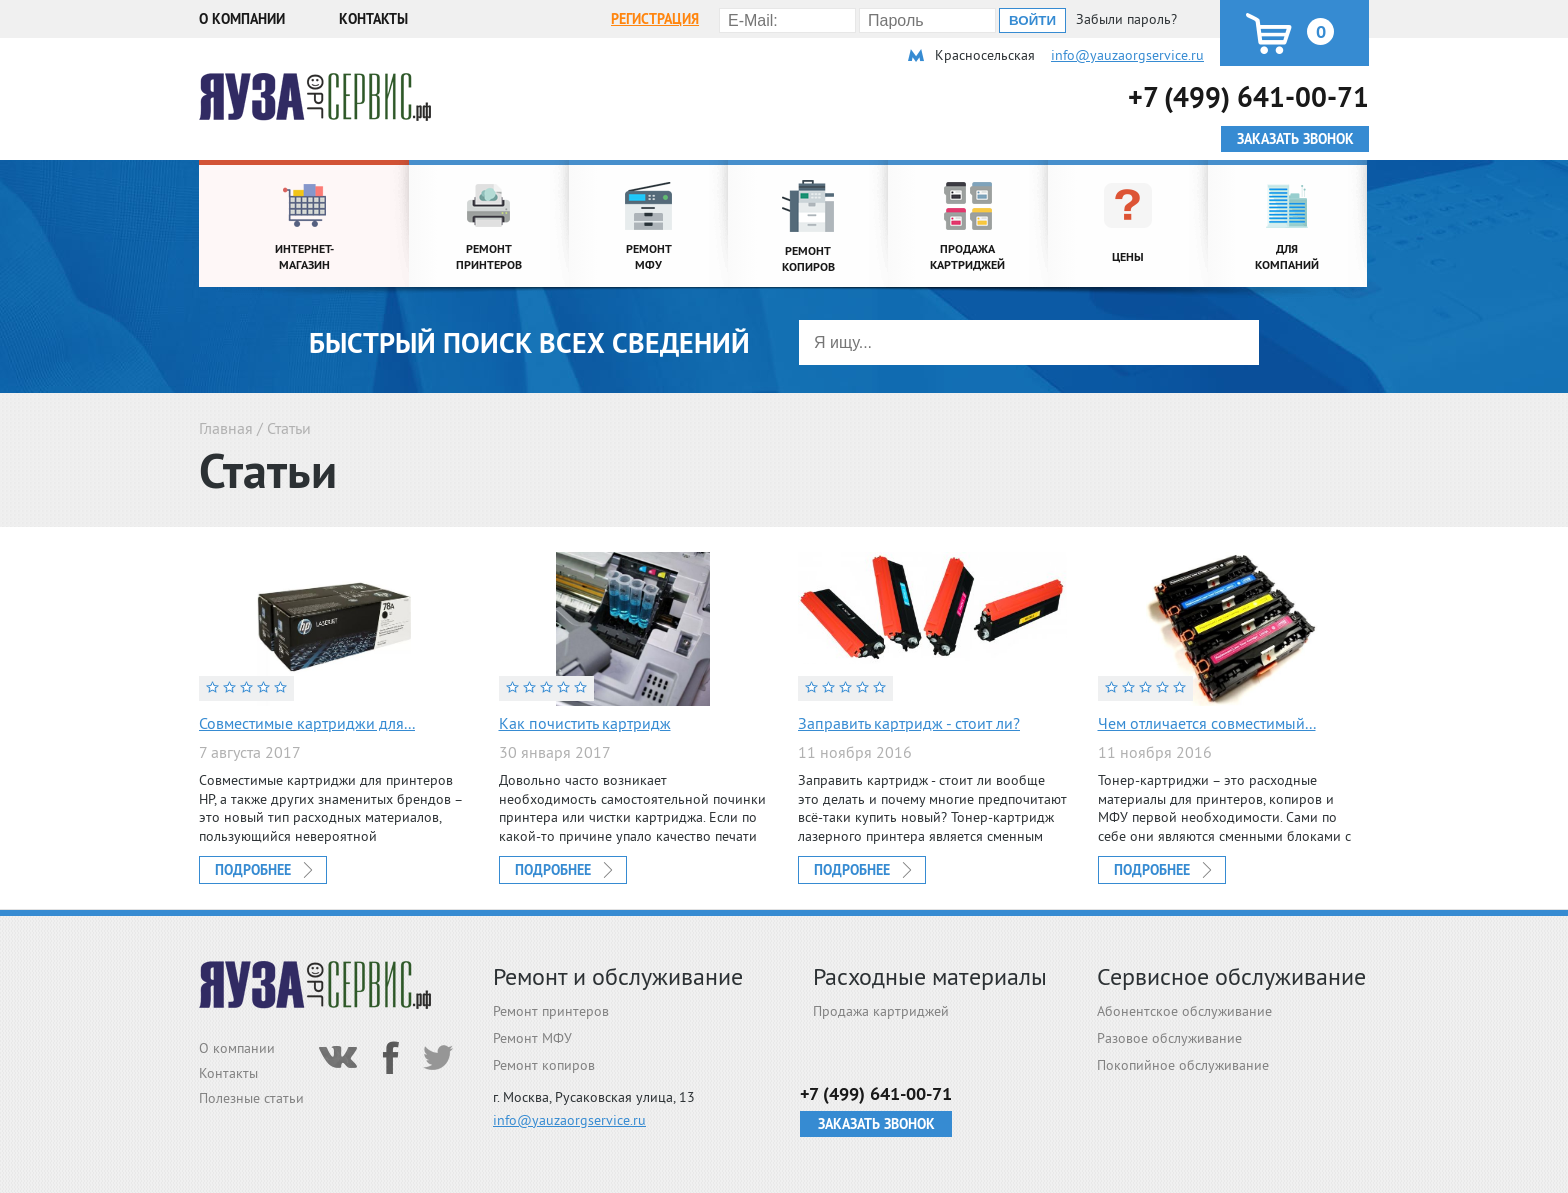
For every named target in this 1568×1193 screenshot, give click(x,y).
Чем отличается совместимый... (1207, 723)
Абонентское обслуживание (1184, 1011)
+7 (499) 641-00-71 (1248, 96)
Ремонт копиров (544, 1065)
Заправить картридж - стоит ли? (909, 723)
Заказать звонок (876, 1124)
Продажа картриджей (881, 1011)
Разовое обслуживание (1169, 1038)
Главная (226, 428)
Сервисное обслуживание (1231, 976)
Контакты (373, 19)
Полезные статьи (251, 1098)
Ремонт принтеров (551, 1011)
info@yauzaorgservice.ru (1127, 55)
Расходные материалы (930, 976)
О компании (242, 19)
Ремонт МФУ (532, 1038)
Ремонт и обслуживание (618, 976)
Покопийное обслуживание (1183, 1065)
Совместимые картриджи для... (307, 723)
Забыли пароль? (1126, 19)
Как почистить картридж (585, 723)
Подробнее (253, 870)
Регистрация (655, 19)
